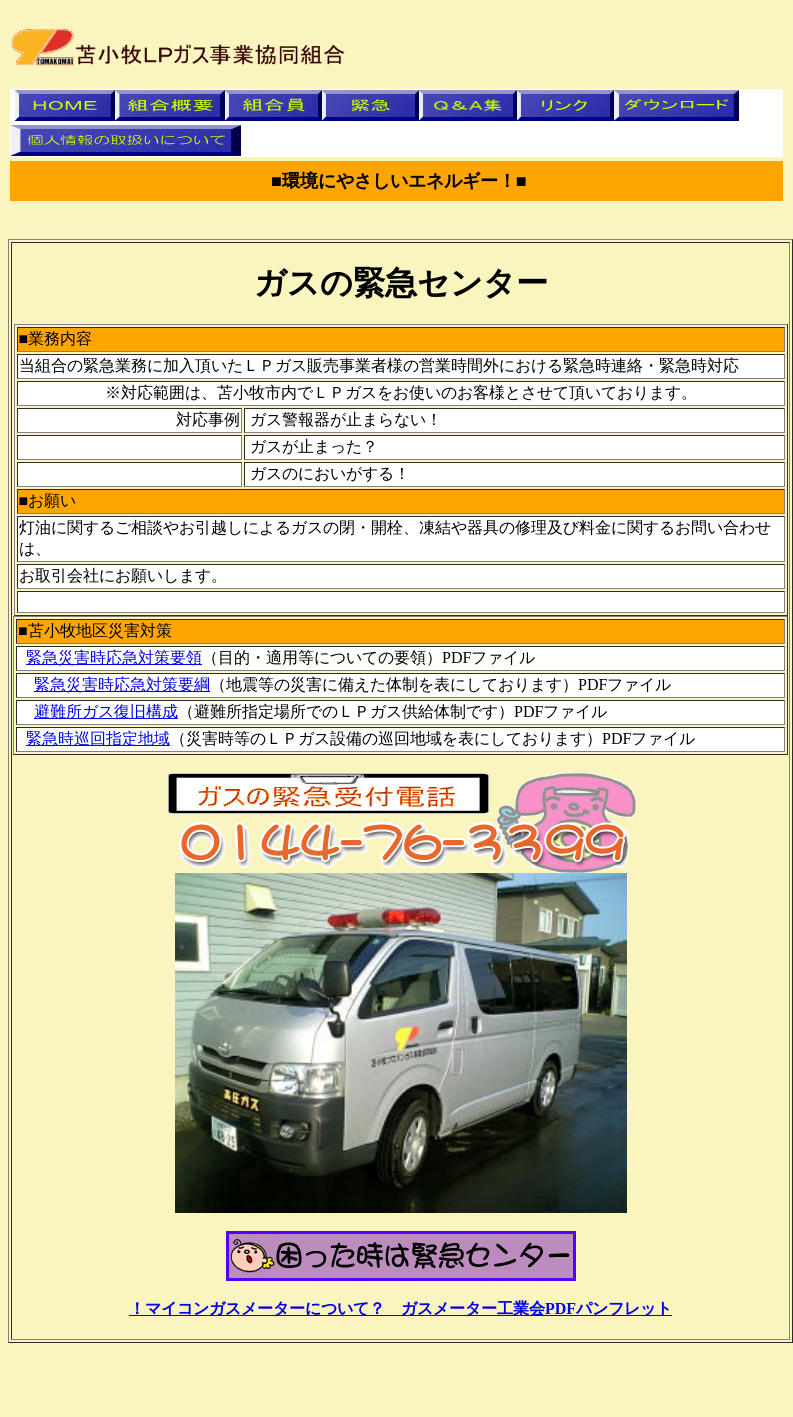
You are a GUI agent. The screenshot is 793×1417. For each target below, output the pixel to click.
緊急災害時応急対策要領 (114, 657)
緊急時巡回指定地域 (98, 738)
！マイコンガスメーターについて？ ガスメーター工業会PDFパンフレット (400, 1308)
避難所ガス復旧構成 (106, 711)
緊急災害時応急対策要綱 (122, 684)
